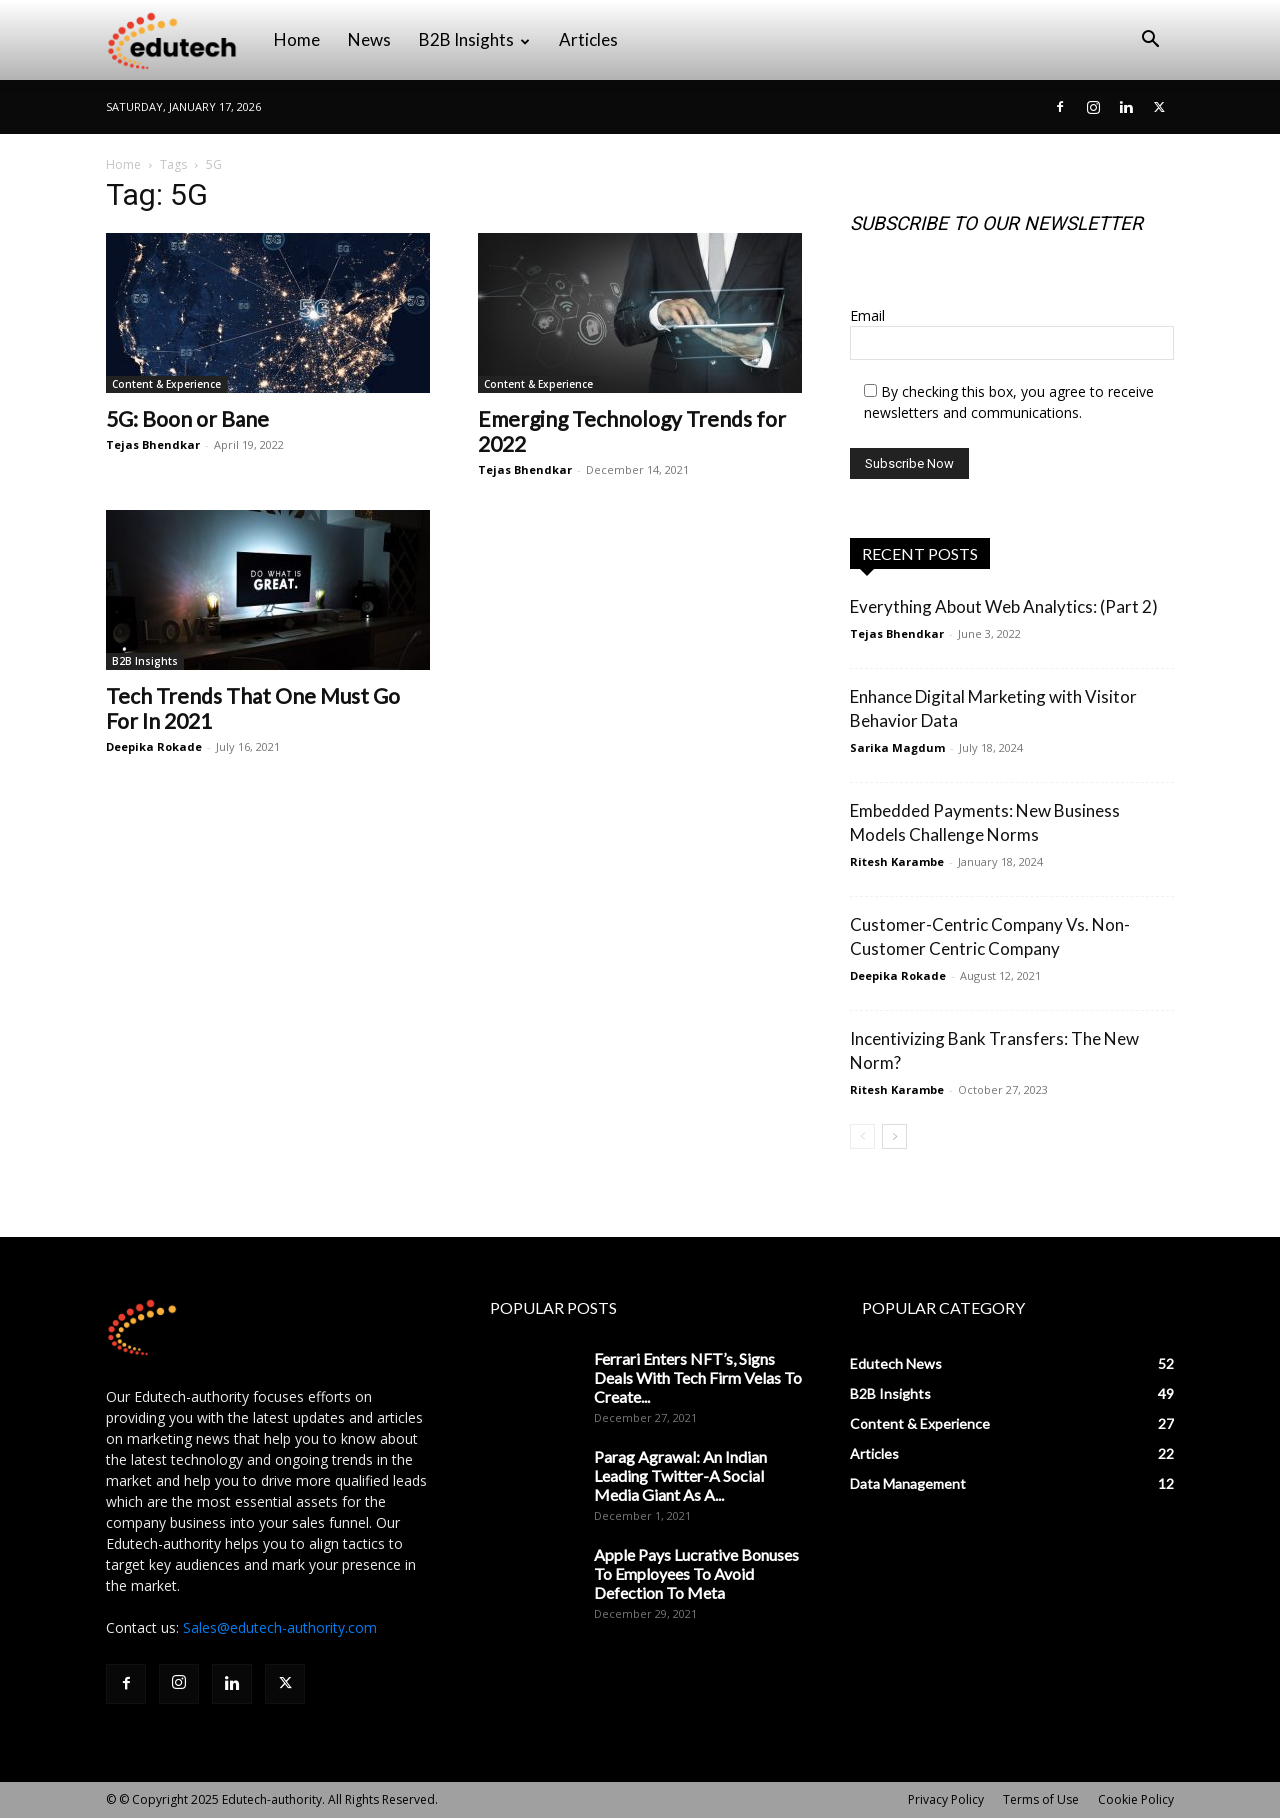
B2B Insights (474, 39)
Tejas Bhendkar (153, 444)
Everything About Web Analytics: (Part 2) (1004, 606)
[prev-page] (862, 1136)
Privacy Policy (946, 1799)
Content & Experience (166, 384)
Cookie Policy (1136, 1799)
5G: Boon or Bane (187, 418)
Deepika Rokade (154, 746)
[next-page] (894, 1136)
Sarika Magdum (897, 747)
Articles (588, 39)
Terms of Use (1041, 1799)
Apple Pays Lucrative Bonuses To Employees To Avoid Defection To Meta (696, 1573)
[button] (1150, 41)
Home (297, 39)
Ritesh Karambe (897, 861)
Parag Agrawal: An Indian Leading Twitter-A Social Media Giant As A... (680, 1475)
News (369, 39)
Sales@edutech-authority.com (280, 1627)
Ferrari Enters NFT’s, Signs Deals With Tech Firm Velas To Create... (698, 1377)
